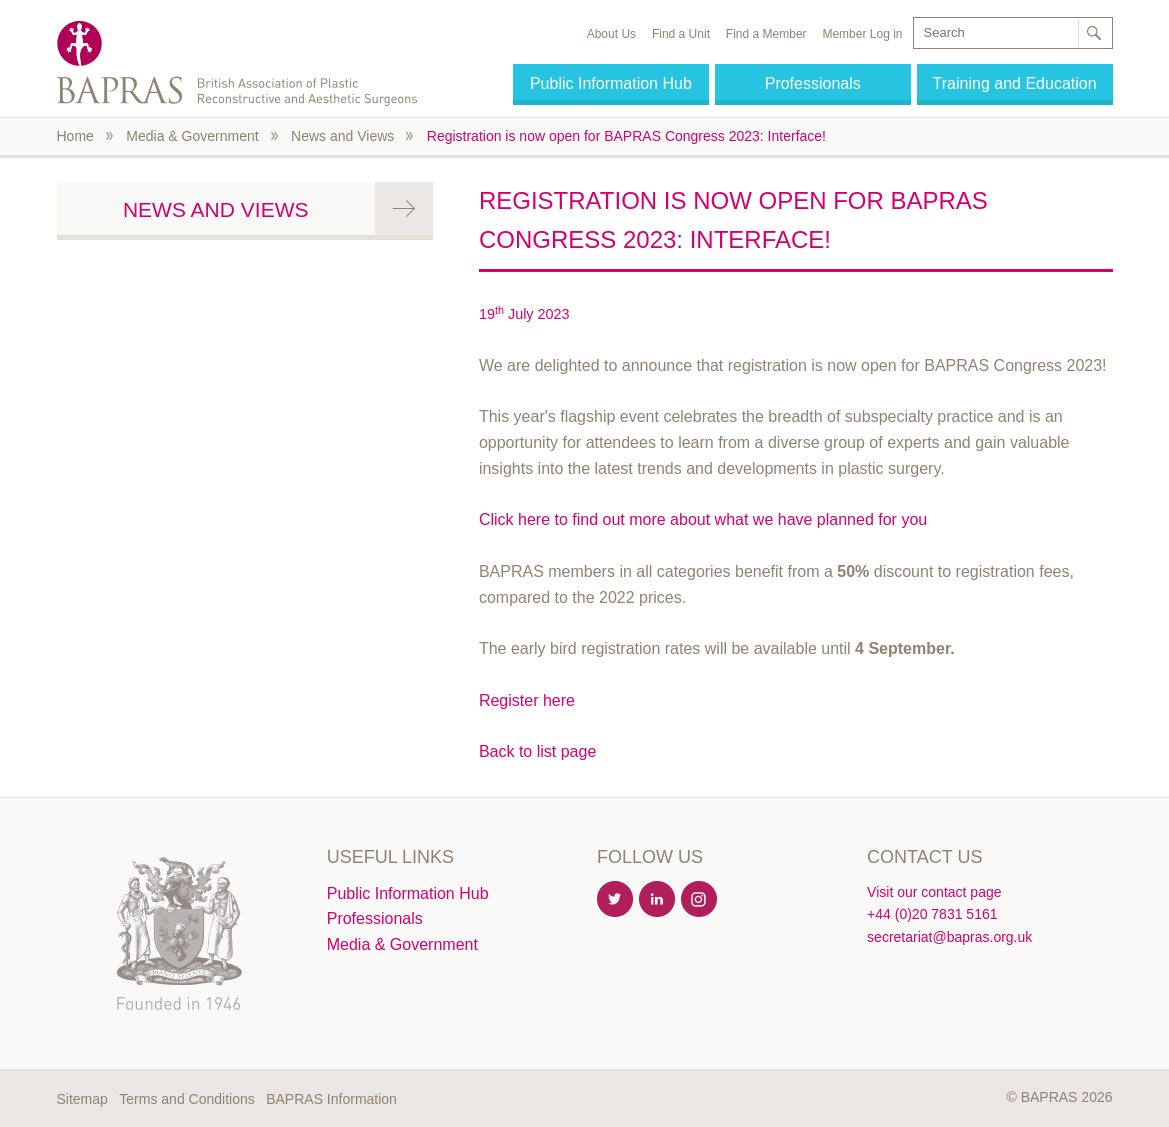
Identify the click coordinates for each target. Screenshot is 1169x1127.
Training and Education (1015, 83)
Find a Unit (681, 34)
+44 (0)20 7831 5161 (932, 914)
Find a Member (766, 34)
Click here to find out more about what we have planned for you (703, 519)
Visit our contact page (934, 892)
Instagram (700, 900)
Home (75, 136)
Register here (527, 700)
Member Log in (862, 34)
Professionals (813, 83)
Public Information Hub (611, 83)
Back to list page (537, 751)
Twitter (616, 900)
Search (1094, 33)
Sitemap (82, 1099)
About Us (611, 34)
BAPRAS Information (331, 1099)
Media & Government (192, 136)
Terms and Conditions (186, 1099)
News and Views (342, 136)
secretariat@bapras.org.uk (949, 937)
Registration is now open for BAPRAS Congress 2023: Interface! (626, 136)
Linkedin (658, 900)
